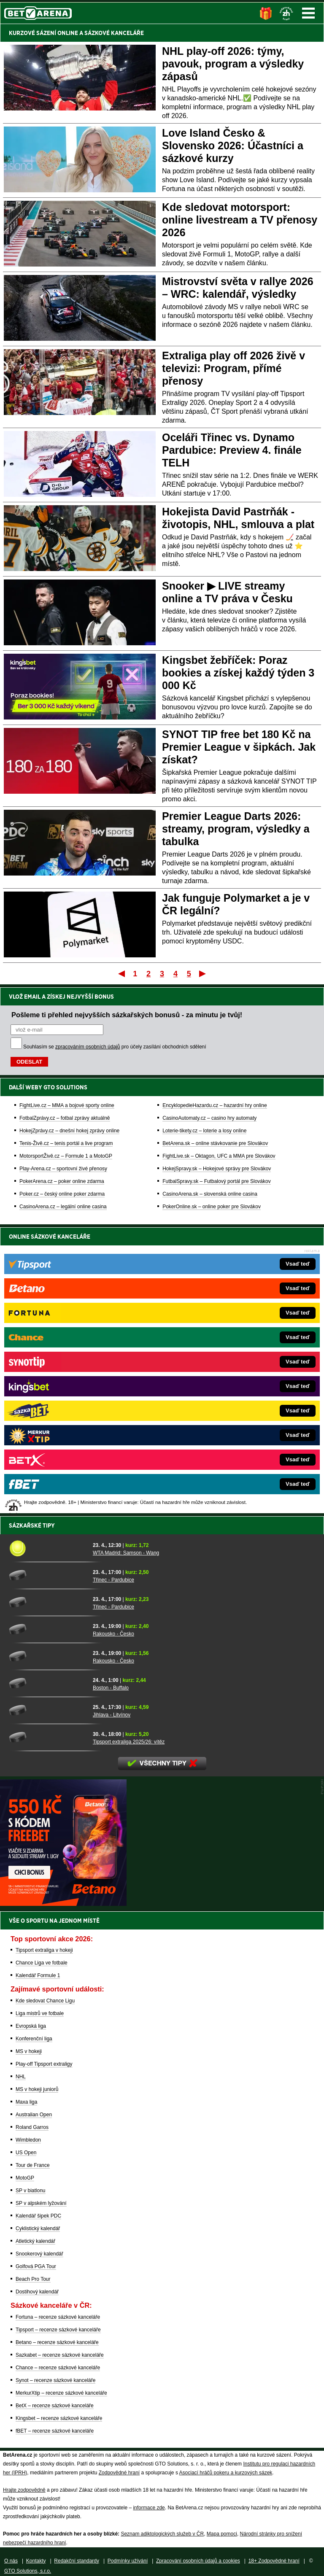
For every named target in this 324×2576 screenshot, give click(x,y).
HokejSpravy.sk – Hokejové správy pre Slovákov (216, 1169)
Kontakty (36, 2561)
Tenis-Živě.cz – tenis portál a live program (66, 1143)
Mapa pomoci (222, 2534)
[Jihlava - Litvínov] (48, 1710)
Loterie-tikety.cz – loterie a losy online (204, 1131)
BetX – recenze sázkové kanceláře (55, 2406)
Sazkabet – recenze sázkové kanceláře (60, 2355)
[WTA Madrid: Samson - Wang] (48, 1548)
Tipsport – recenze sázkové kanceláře (58, 2330)
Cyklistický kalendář (38, 2228)
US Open (26, 2153)
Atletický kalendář (35, 2241)
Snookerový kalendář (39, 2254)
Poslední (203, 973)
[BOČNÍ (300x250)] (63, 1903)
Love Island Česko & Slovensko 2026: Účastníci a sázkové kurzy (232, 145)
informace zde (149, 2508)
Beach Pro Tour (33, 2279)
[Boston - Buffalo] (48, 1683)
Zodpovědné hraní (119, 2473)
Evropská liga (31, 2026)
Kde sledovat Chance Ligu (45, 2001)
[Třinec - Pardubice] (48, 1575)
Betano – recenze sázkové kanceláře (57, 2342)
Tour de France (33, 2165)
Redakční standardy (76, 2561)
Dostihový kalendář (37, 2292)
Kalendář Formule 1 (38, 1975)
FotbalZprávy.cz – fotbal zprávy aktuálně (64, 1118)
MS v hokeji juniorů (37, 2089)
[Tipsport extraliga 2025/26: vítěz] (48, 1737)
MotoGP (25, 2178)
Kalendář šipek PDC (38, 2216)
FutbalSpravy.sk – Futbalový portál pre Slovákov (216, 1181)
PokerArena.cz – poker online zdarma (61, 1181)
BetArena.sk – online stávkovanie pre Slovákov (215, 1143)
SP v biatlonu (31, 2190)
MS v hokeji (29, 2051)
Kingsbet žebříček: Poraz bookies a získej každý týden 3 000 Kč (238, 672)
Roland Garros (32, 2127)
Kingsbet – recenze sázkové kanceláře (59, 2418)
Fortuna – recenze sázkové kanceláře (58, 2317)
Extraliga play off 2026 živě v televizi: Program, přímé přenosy (233, 368)
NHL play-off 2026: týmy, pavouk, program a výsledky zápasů (233, 63)
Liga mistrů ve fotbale (40, 2013)
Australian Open (34, 2115)
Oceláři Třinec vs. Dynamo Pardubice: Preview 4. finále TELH (232, 450)
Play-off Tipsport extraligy (44, 2064)
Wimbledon (28, 2140)
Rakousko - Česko (113, 1634)
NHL (21, 2077)
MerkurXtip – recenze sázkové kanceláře (61, 2393)
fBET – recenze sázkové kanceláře (55, 2431)
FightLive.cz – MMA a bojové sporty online (66, 1105)
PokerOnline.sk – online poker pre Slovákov (211, 1207)
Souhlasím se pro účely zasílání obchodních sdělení (114, 1047)
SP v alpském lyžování (41, 2203)
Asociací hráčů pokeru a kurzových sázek (226, 2473)
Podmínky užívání (128, 2561)
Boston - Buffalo (111, 1688)
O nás (11, 2561)
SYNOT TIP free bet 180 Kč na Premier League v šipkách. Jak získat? (239, 746)
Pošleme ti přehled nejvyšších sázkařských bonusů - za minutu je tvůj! (126, 1015)
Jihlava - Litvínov (111, 1715)
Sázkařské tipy (32, 1525)
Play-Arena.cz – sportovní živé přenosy (63, 1169)
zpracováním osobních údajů (87, 1047)
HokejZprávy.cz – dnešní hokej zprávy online (69, 1131)
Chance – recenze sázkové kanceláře (58, 2368)
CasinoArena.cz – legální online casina (63, 1207)
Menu (308, 13)
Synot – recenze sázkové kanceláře (55, 2380)
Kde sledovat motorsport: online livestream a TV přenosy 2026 (239, 219)
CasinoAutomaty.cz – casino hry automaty (209, 1118)
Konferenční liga (34, 2039)
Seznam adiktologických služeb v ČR (162, 2534)
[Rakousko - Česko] (48, 1629)
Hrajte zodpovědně (24, 2490)
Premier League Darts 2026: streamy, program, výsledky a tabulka (236, 828)
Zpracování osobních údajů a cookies (198, 2561)
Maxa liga (26, 2102)
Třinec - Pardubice (113, 1580)
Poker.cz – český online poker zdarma (62, 1194)
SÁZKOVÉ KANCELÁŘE (114, 33)
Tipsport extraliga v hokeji (44, 1950)
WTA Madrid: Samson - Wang (126, 1553)
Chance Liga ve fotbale (42, 1963)
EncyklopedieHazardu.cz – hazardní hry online (214, 1105)
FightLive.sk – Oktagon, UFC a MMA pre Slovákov (218, 1156)
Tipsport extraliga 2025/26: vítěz (129, 1742)
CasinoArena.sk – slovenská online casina (209, 1194)
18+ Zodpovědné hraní (274, 2561)
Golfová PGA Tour (36, 2266)
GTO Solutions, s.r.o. (27, 2571)
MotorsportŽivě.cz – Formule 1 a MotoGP (65, 1156)
